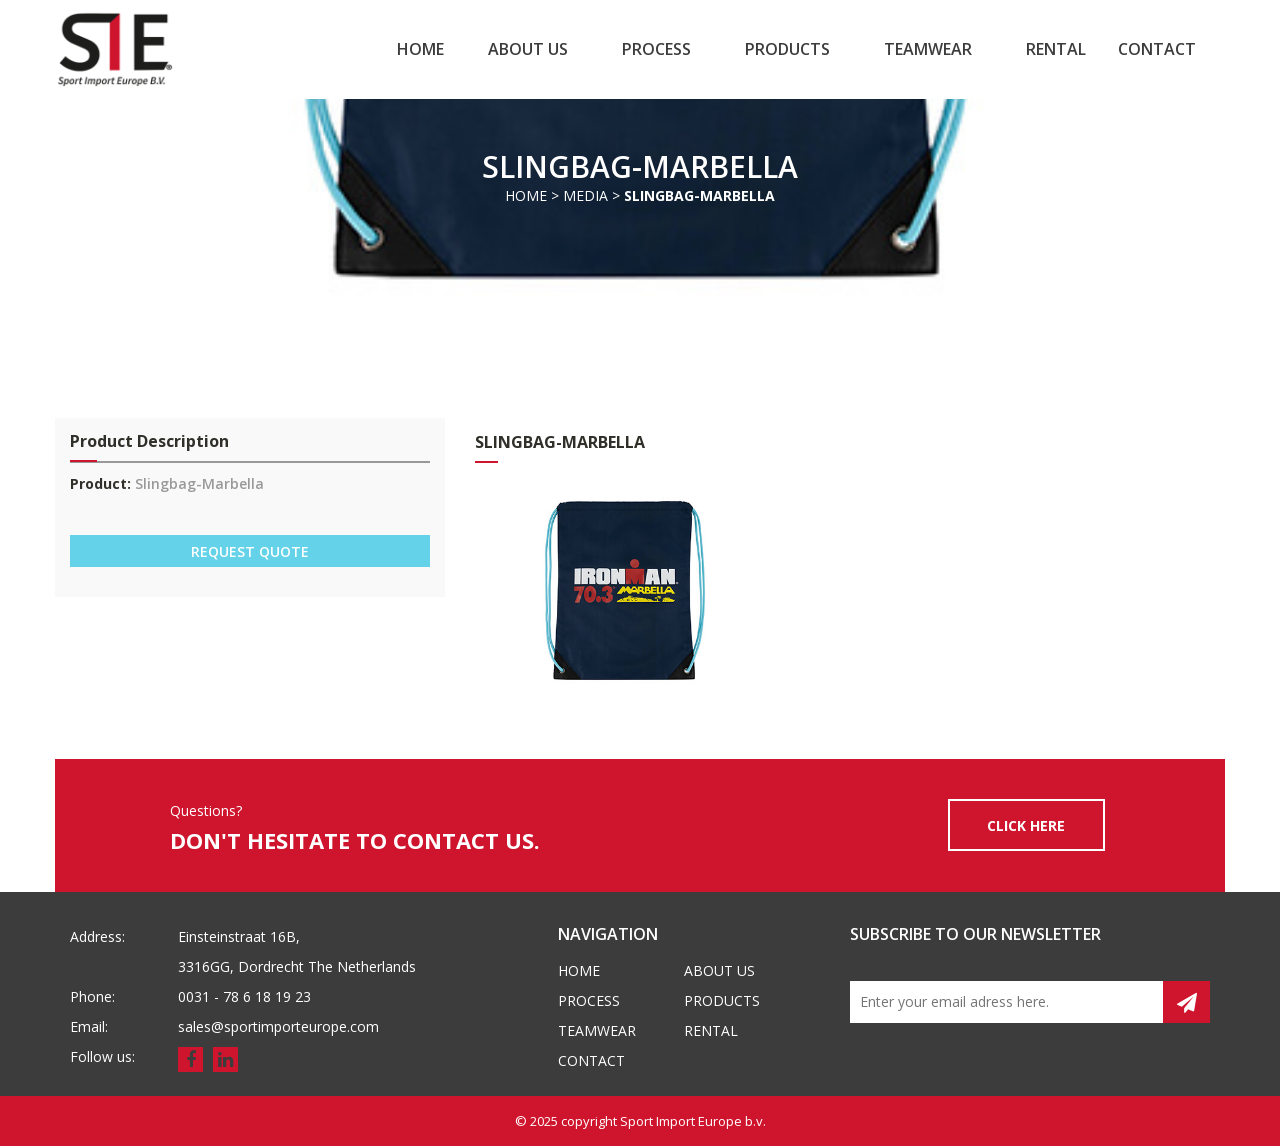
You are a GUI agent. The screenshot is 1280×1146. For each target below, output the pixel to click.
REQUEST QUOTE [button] (250, 551)
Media (585, 195)
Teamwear (928, 49)
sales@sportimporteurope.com (278, 1026)
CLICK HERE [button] (1026, 825)
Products (787, 49)
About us (528, 49)
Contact (1157, 49)
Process (656, 49)
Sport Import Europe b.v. (693, 1121)
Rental (1056, 49)
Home (420, 49)
